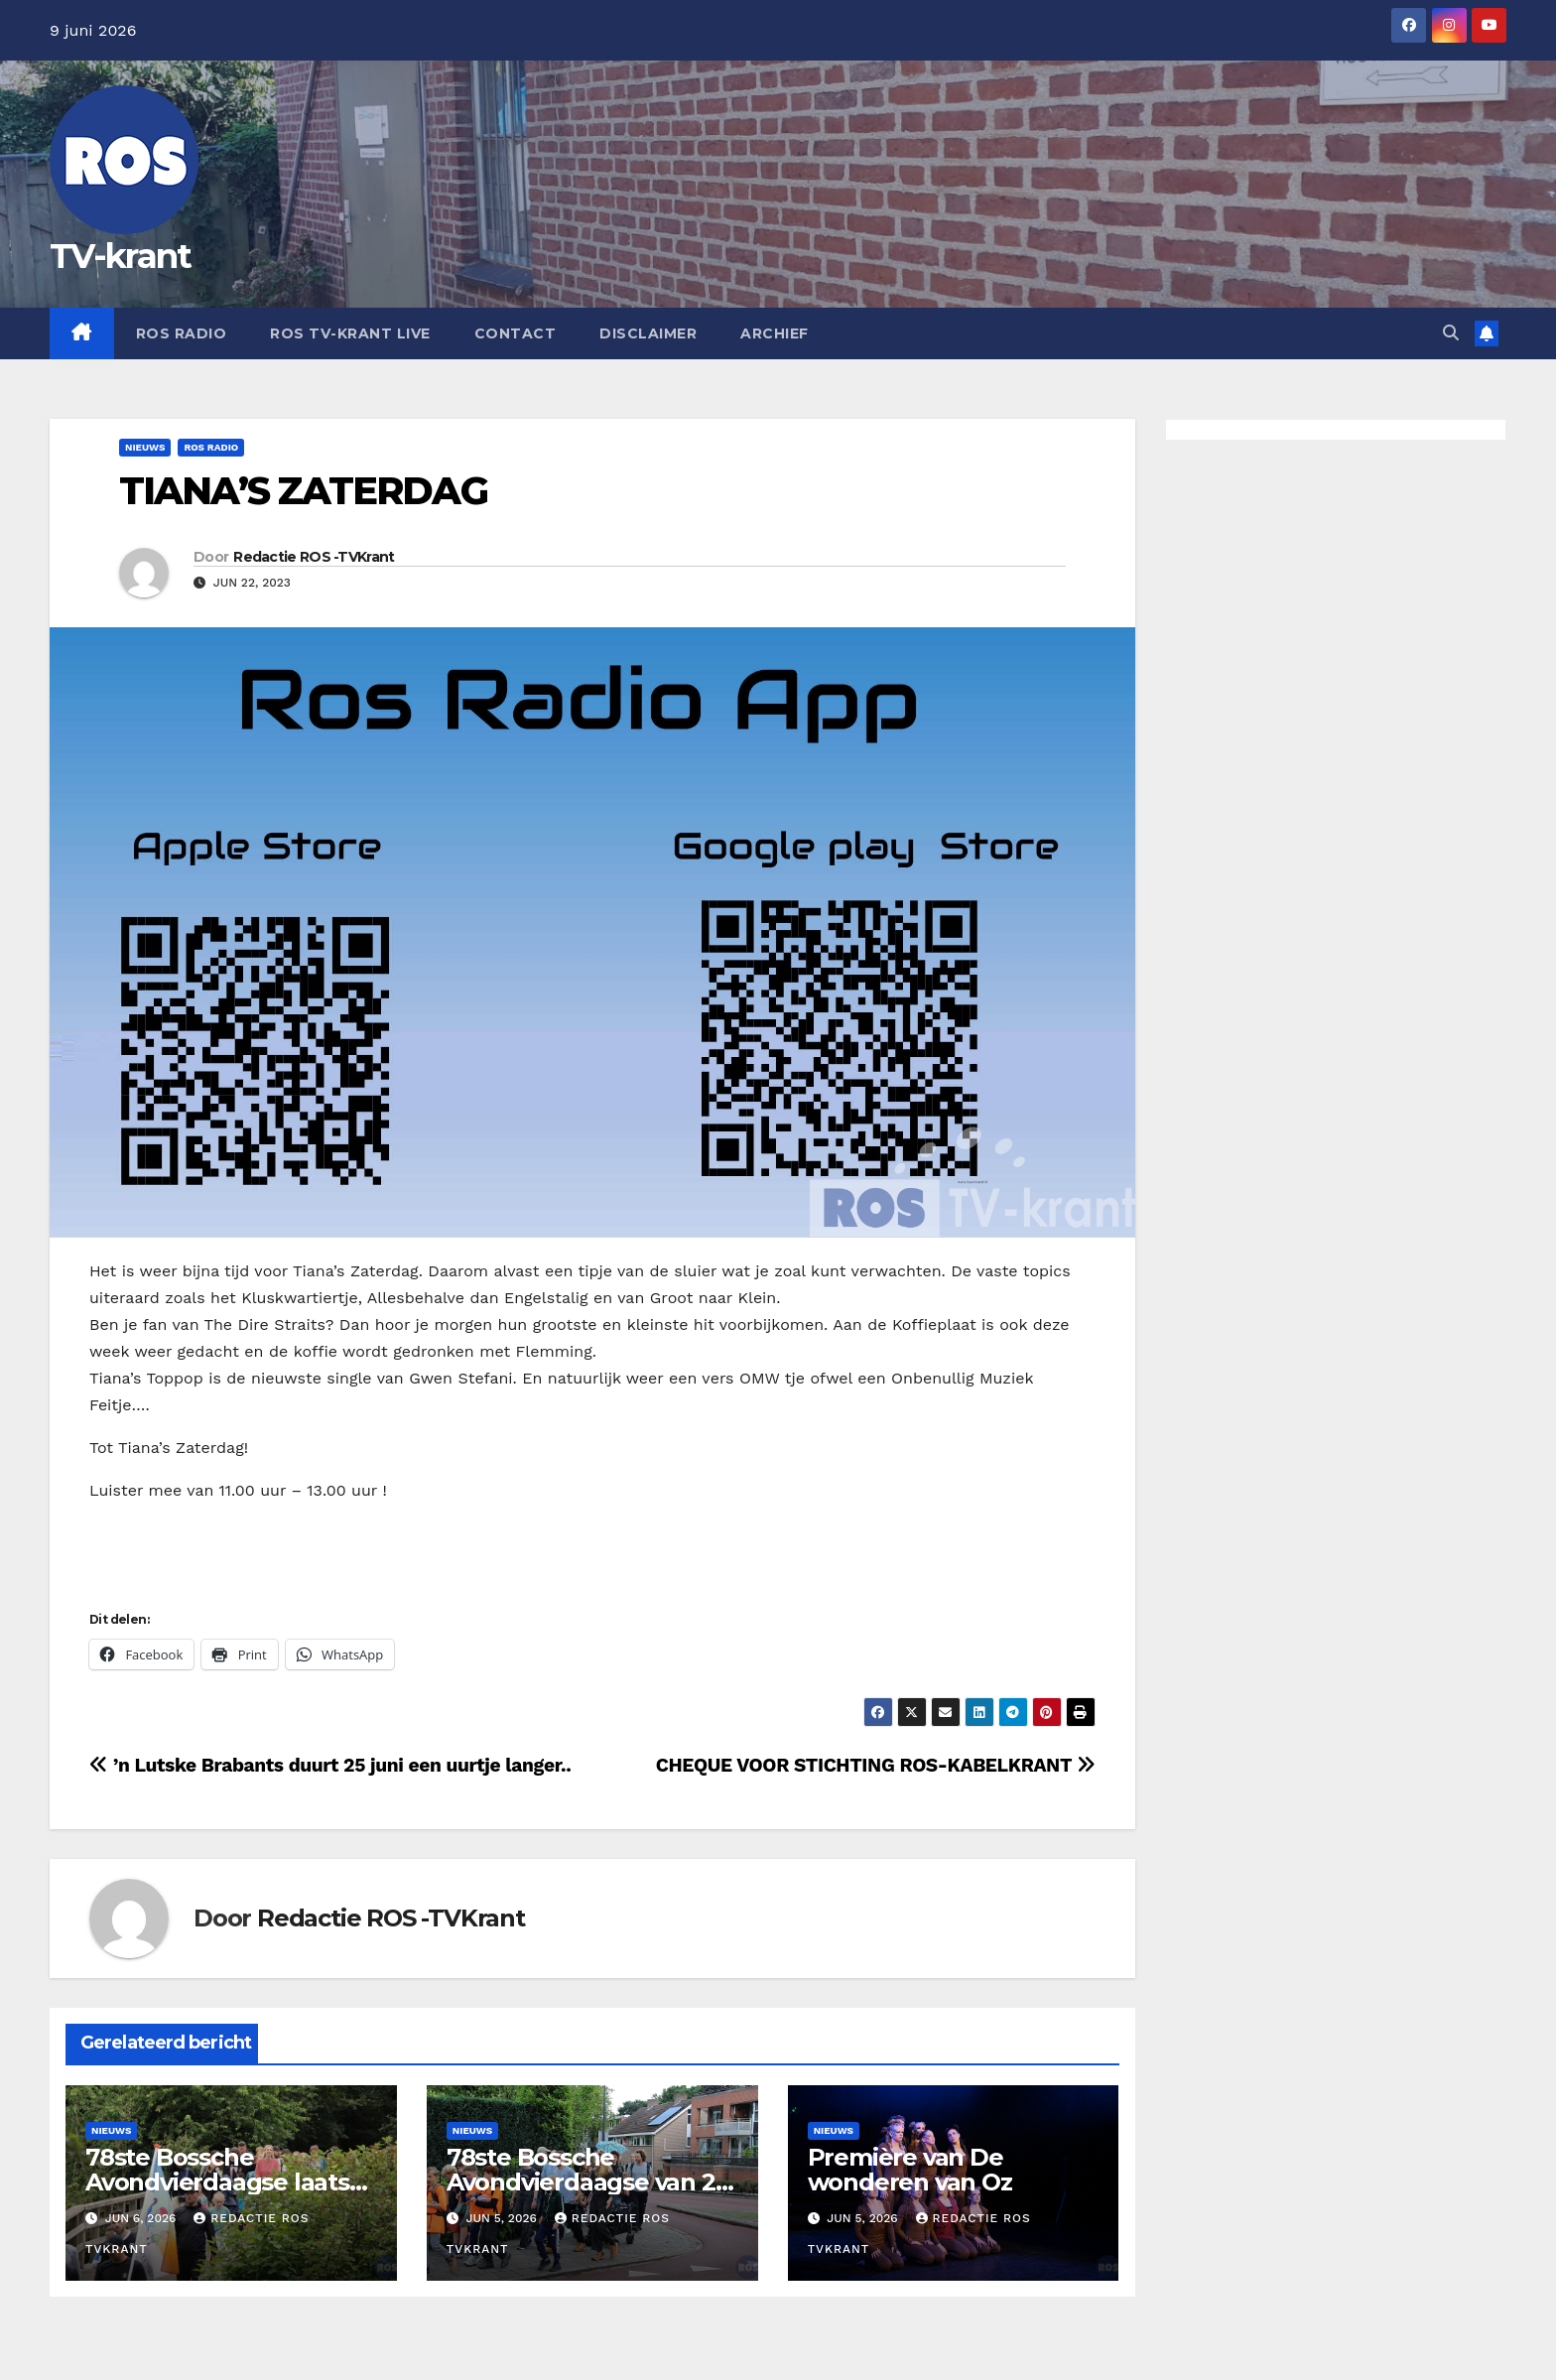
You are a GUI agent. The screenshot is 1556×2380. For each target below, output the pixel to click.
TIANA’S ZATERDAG (303, 490)
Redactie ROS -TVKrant (313, 557)
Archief (774, 333)
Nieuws (145, 447)
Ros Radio (181, 333)
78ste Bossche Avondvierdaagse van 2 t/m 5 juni (581, 2182)
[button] (1451, 333)
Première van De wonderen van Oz (910, 2169)
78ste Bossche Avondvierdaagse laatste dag (229, 2182)
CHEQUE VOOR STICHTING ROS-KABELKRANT (876, 1765)
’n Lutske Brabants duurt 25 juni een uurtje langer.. (330, 1765)
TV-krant (120, 256)
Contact (515, 333)
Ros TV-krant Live (350, 333)
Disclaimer (648, 333)
